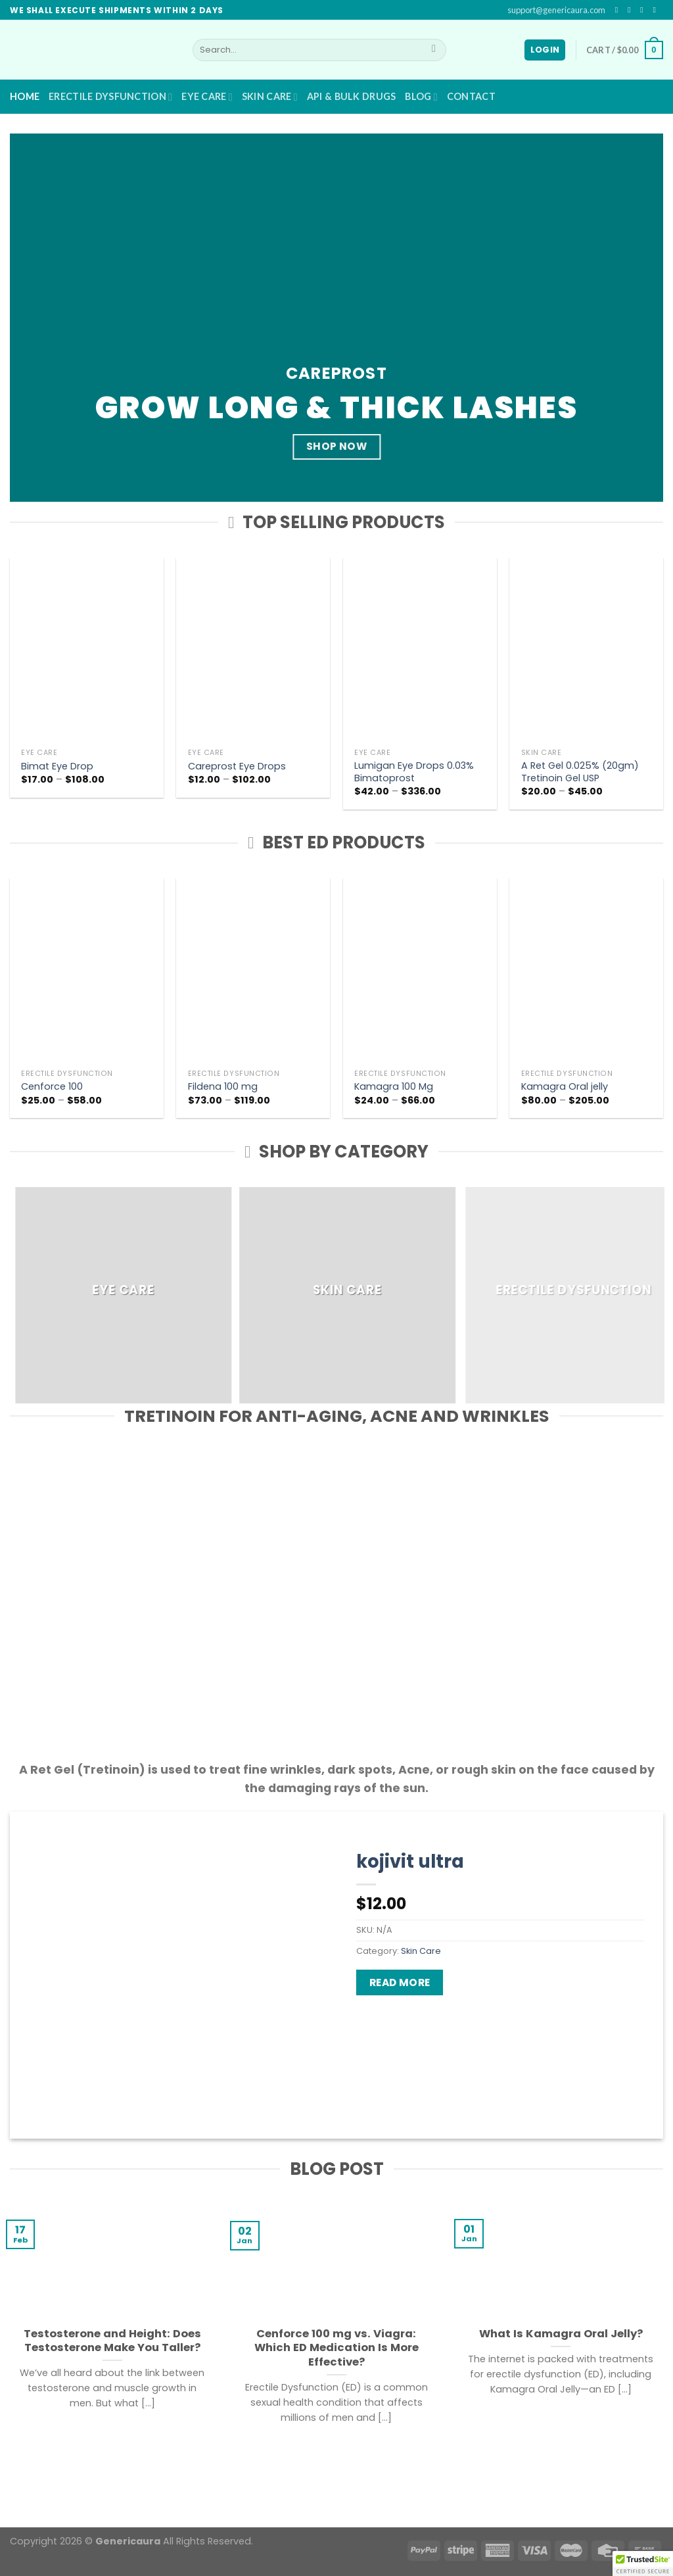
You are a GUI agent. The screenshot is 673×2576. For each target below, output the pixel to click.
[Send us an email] (657, 9)
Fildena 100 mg (223, 1087)
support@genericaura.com (556, 10)
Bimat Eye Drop (57, 766)
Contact (471, 96)
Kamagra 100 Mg (393, 1087)
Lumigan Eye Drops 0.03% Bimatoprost (414, 772)
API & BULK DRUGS (351, 96)
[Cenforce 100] (87, 970)
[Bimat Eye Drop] (87, 650)
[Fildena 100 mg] (253, 970)
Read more (399, 1982)
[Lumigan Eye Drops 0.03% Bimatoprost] (420, 650)
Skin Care (270, 97)
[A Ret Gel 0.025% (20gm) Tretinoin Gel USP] (586, 650)
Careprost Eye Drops (237, 766)
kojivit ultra (410, 1861)
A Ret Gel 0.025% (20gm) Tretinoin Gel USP (580, 772)
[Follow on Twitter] (644, 9)
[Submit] (434, 50)
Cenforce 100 (52, 1087)
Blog (421, 97)
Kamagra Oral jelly (564, 1087)
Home (24, 96)
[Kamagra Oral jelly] (586, 970)
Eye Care (207, 97)
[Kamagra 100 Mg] (420, 970)
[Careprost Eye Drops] (253, 650)
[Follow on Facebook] (619, 9)
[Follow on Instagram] (632, 9)
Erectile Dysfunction (110, 97)
